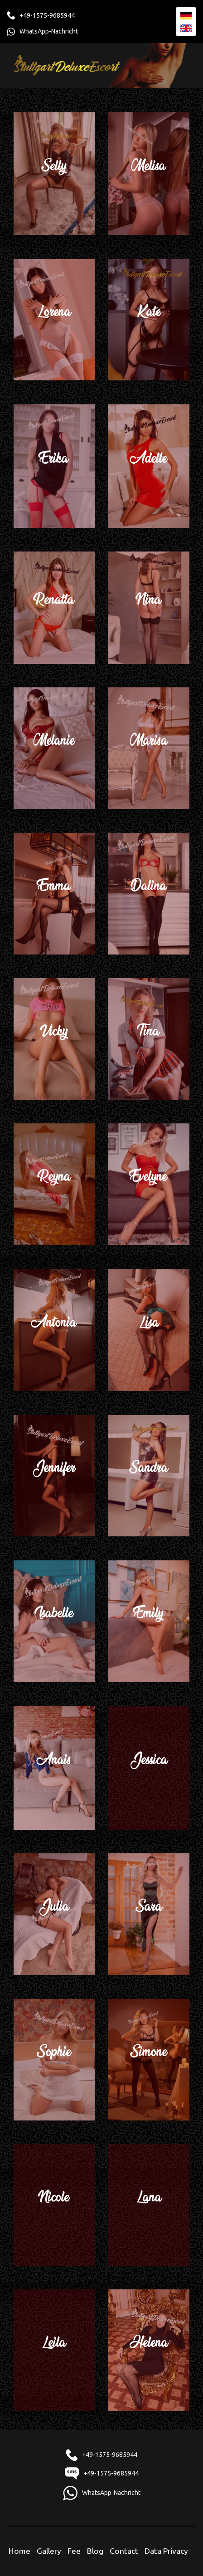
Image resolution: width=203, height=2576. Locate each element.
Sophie (54, 2058)
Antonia (54, 1329)
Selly (54, 172)
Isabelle (54, 1620)
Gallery (49, 2551)
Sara (148, 1913)
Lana (148, 2204)
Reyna (54, 1183)
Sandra (148, 1474)
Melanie (54, 747)
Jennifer (54, 1474)
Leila (54, 2349)
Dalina (148, 892)
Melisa (148, 172)
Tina (148, 1038)
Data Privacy (166, 2551)
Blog (95, 2551)
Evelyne (148, 1183)
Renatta (54, 606)
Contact (124, 2551)
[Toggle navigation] (179, 65)
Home (19, 2551)
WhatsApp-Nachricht (48, 31)
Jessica (148, 1766)
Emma (54, 892)
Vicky (54, 1038)
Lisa (148, 1329)
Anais (54, 1766)
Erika (54, 465)
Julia (54, 1913)
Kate (148, 318)
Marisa (148, 747)
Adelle (148, 465)
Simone (148, 2058)
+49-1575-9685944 (47, 15)
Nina (148, 606)
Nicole (54, 2204)
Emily (148, 1620)
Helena (148, 2349)
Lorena (54, 318)
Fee (74, 2551)
